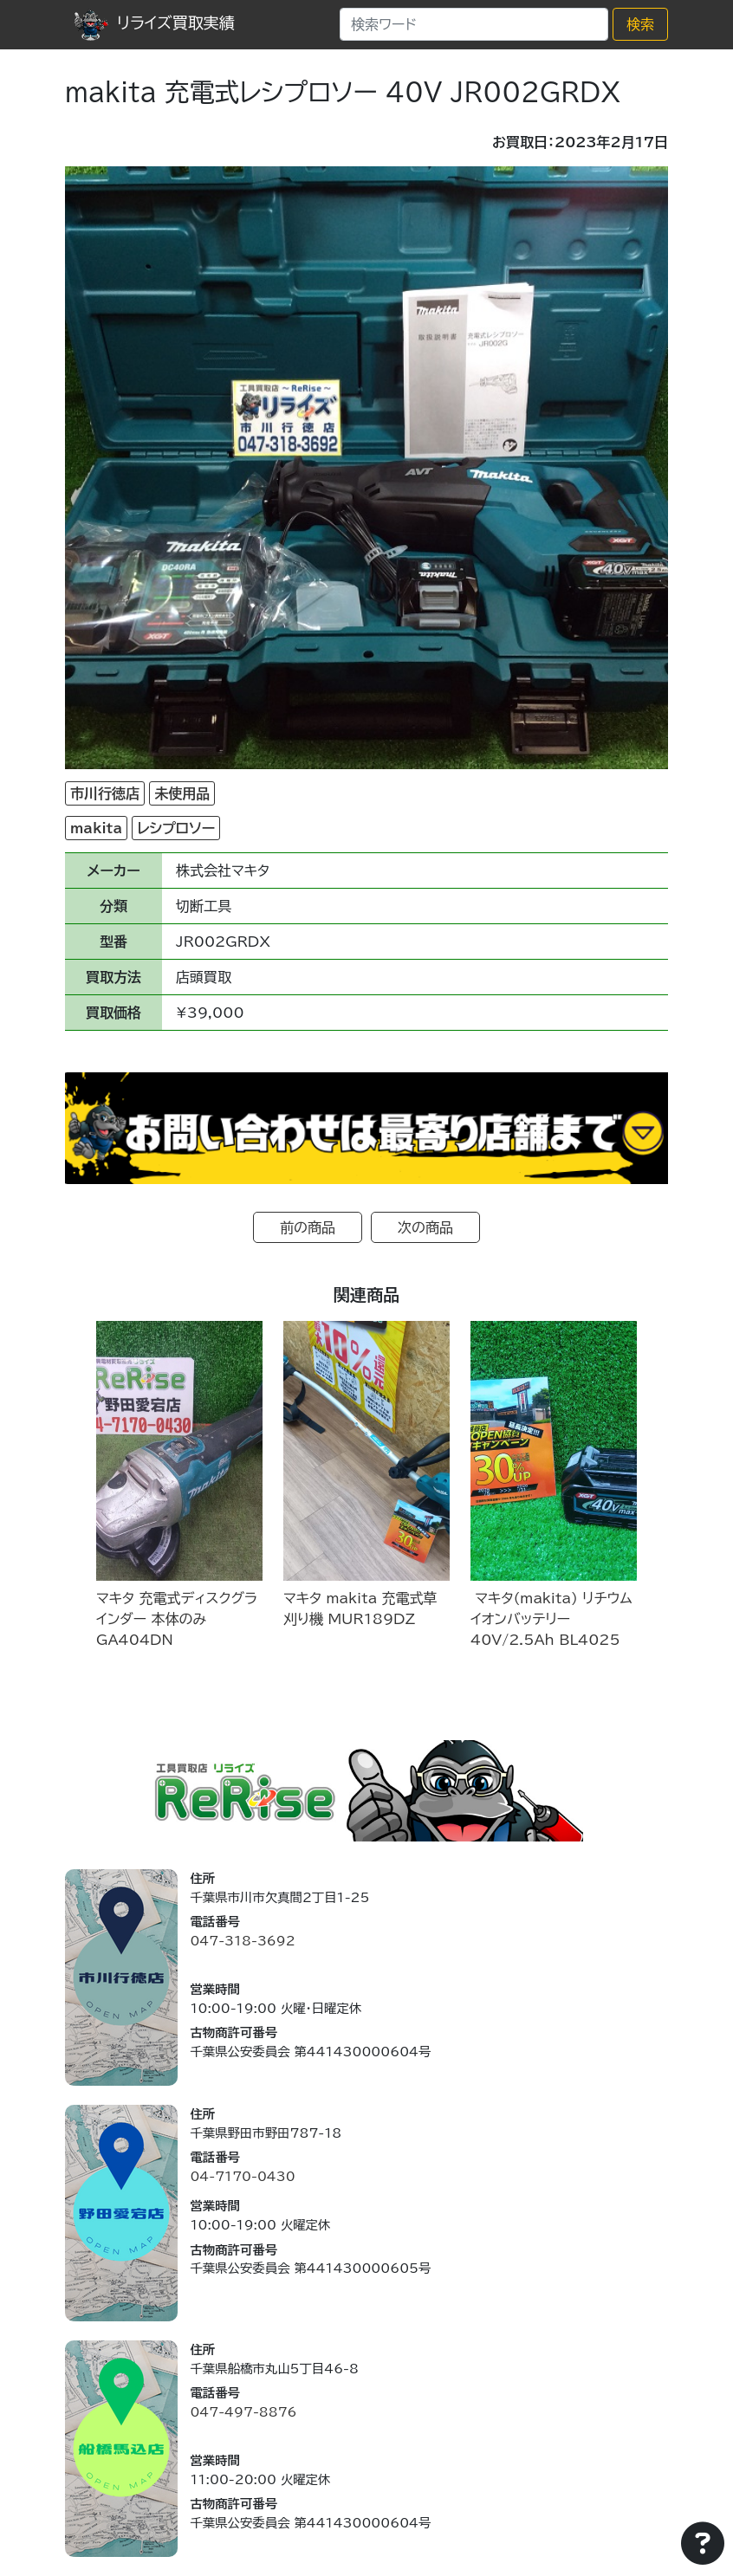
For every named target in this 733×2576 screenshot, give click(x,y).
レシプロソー (176, 828)
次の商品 (425, 1227)
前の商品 (307, 1227)
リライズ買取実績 (154, 22)
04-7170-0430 (242, 2176)
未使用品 (182, 793)
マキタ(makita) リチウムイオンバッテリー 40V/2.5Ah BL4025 (551, 1619)
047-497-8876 (243, 2411)
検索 (640, 24)
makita (96, 828)
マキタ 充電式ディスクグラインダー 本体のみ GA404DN (176, 1619)
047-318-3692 (242, 1940)
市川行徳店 (104, 793)
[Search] (474, 24)
